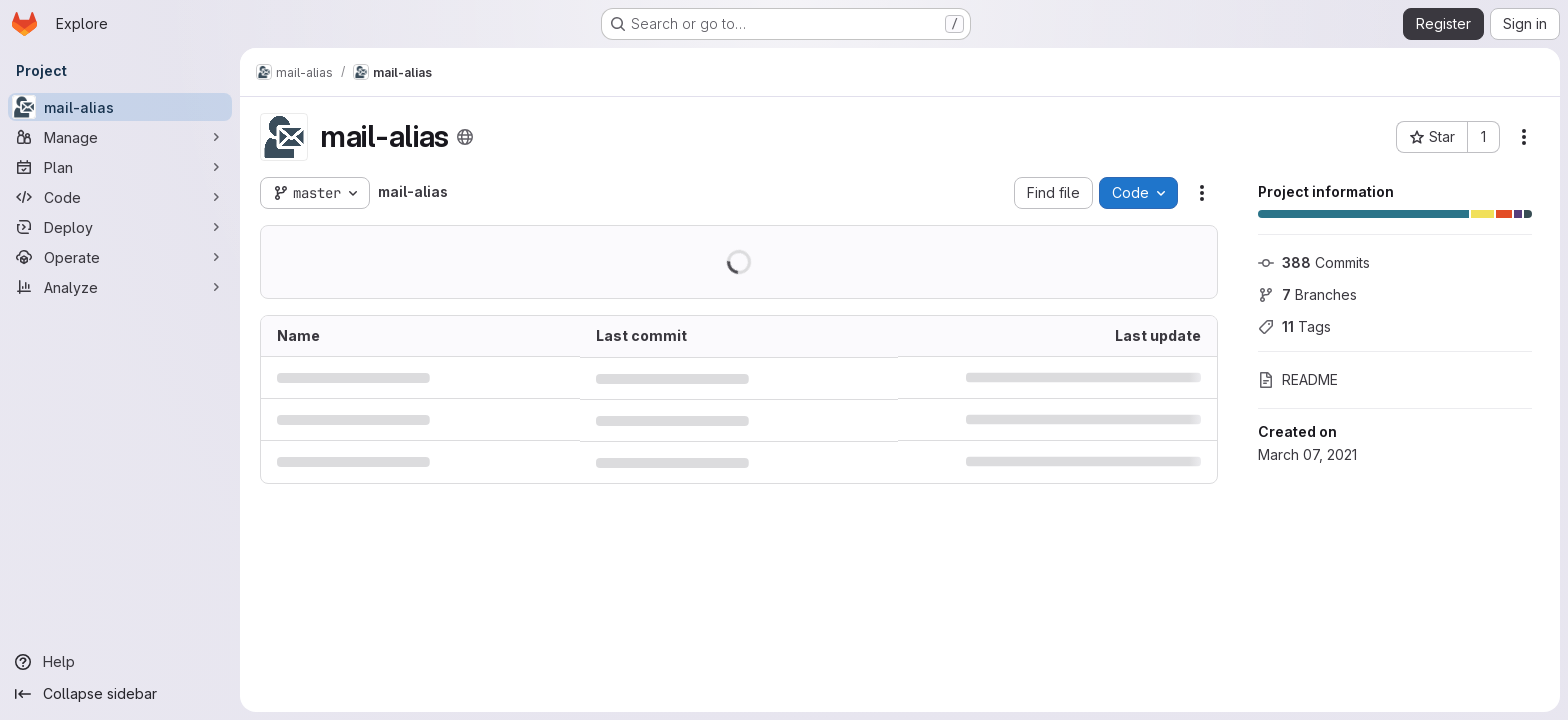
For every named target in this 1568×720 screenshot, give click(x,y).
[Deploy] (120, 227)
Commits (1314, 262)
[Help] (120, 662)
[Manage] (120, 137)
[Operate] (120, 257)
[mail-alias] (120, 107)
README (1298, 379)
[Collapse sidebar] (120, 694)
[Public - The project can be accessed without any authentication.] (465, 137)
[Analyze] (120, 287)
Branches (1307, 294)
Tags (1294, 326)
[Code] (120, 197)
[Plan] (120, 167)
